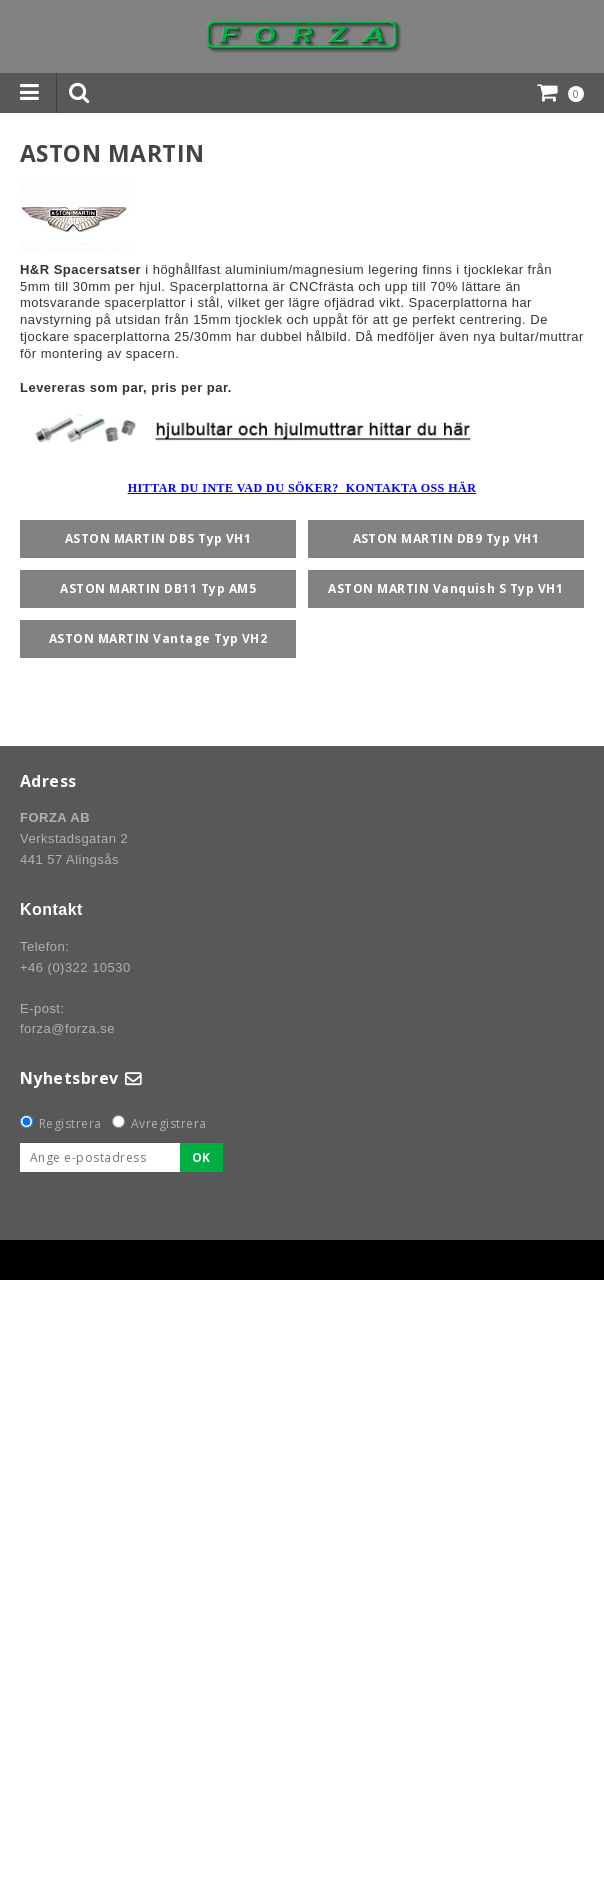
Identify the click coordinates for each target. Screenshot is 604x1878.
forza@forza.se (67, 1028)
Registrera (70, 1123)
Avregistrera (169, 1123)
